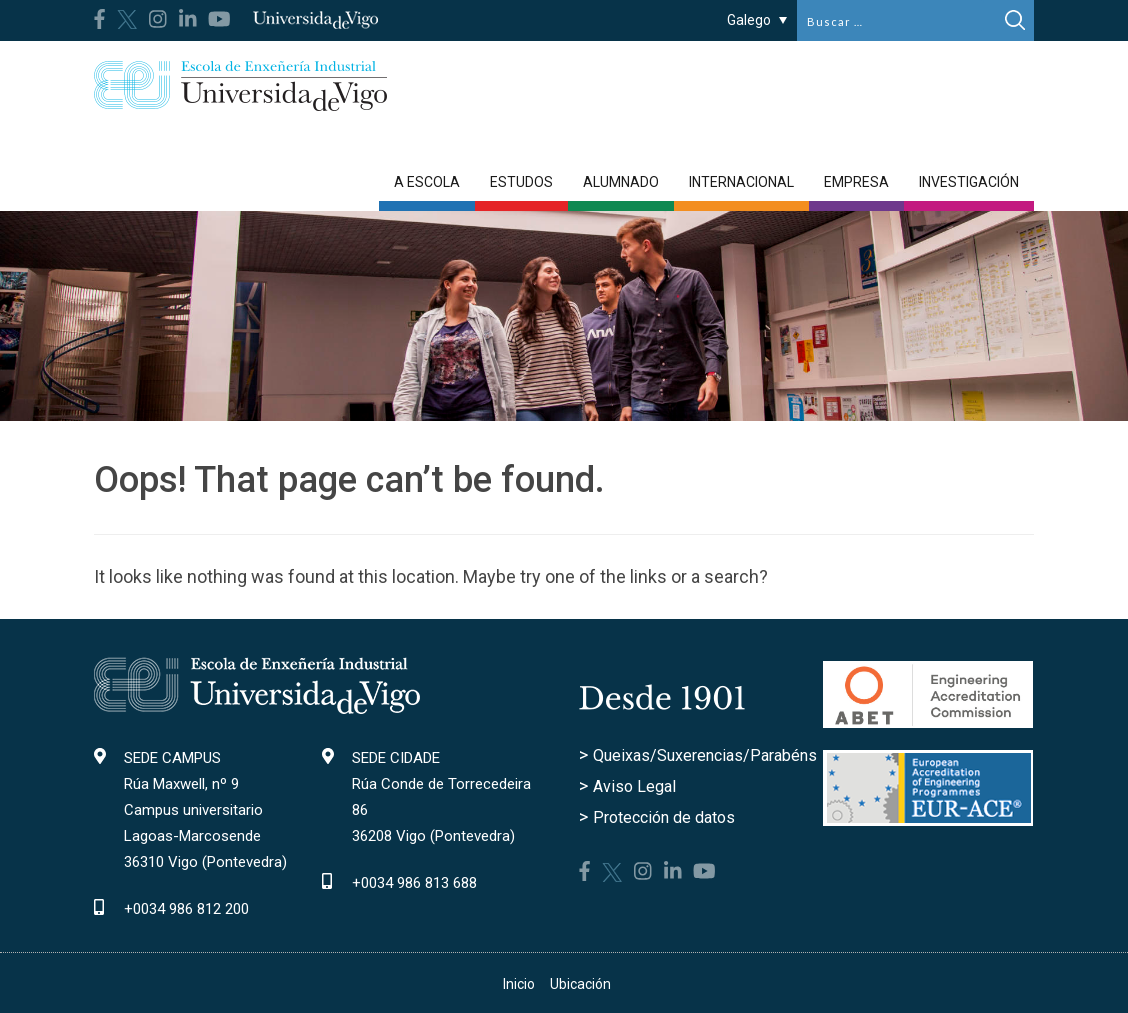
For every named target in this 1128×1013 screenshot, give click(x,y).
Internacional (741, 182)
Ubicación (580, 984)
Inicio (519, 984)
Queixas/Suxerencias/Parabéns (705, 755)
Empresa (856, 182)
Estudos (521, 182)
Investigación (969, 182)
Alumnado (621, 182)
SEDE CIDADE (396, 758)
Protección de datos (664, 817)
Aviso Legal (634, 786)
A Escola (427, 182)
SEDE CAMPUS (172, 758)
